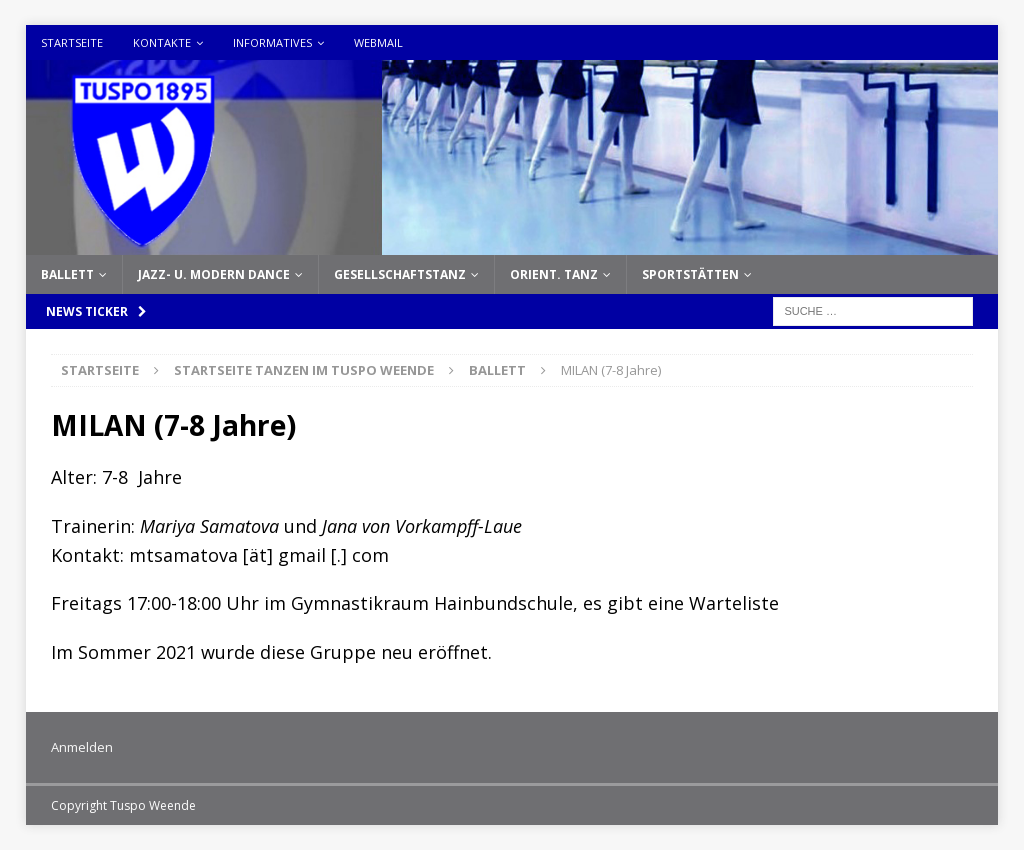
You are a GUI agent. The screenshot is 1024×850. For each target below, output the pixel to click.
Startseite (72, 42)
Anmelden (82, 747)
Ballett (67, 274)
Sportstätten (690, 274)
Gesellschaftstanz (400, 274)
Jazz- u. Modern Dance (214, 274)
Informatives (272, 42)
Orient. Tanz (554, 274)
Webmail (378, 42)
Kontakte (162, 42)
